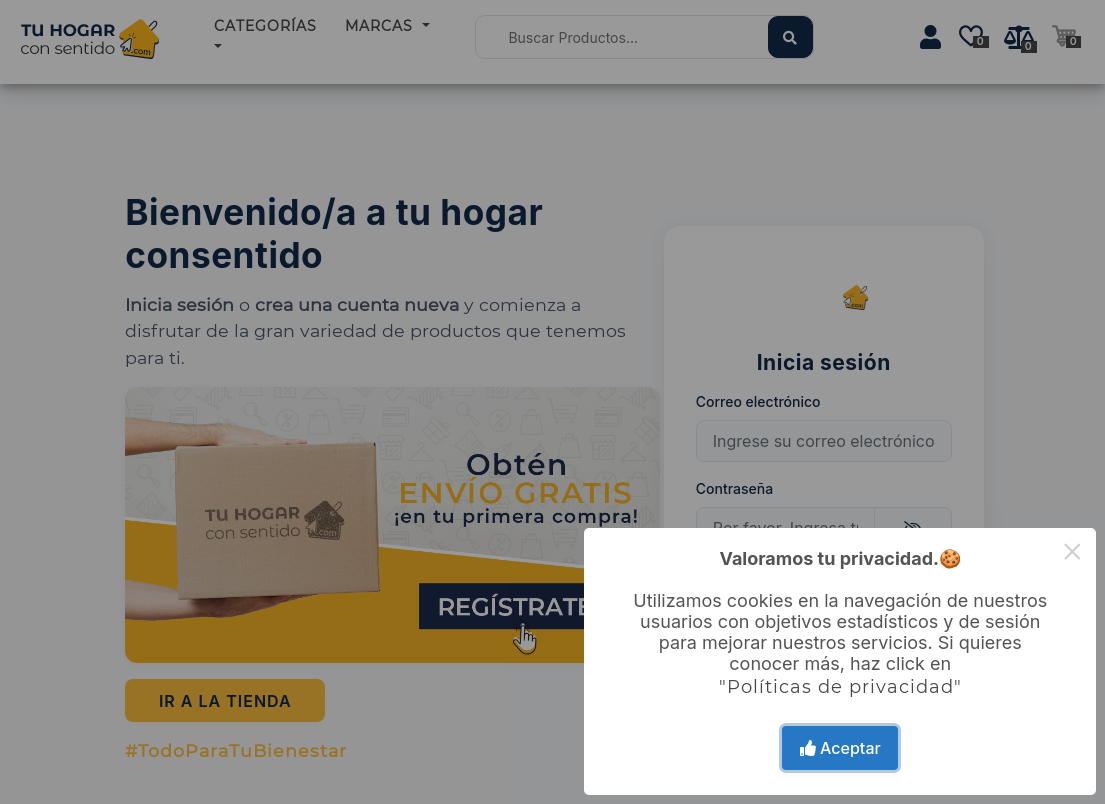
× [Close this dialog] (1072, 551)
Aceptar (840, 748)
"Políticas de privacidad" (840, 687)
